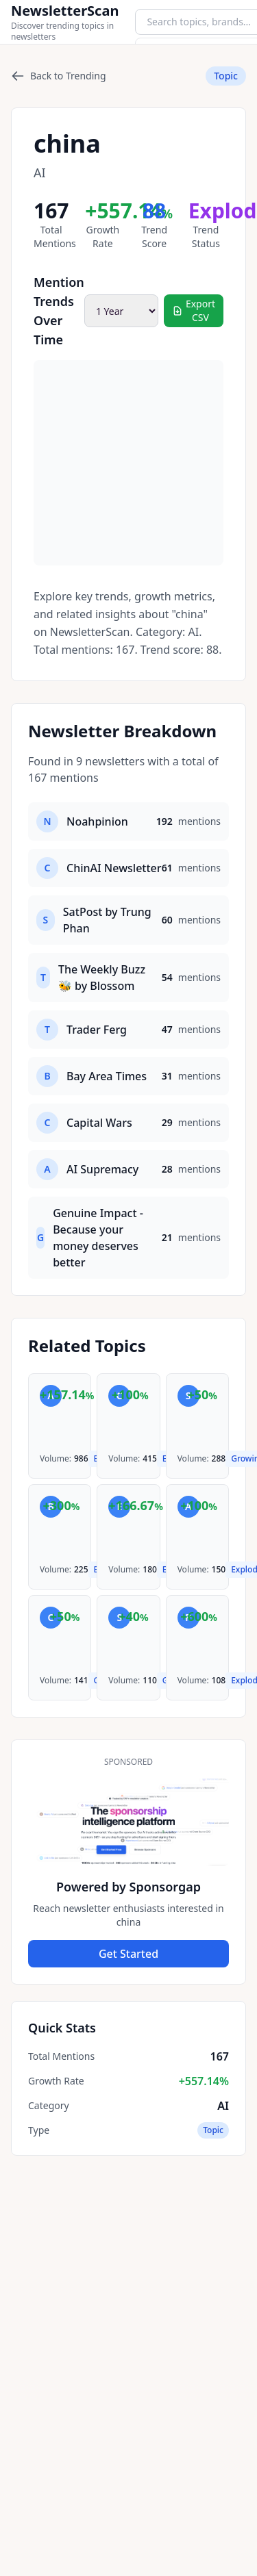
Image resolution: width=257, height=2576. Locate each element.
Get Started (128, 1953)
